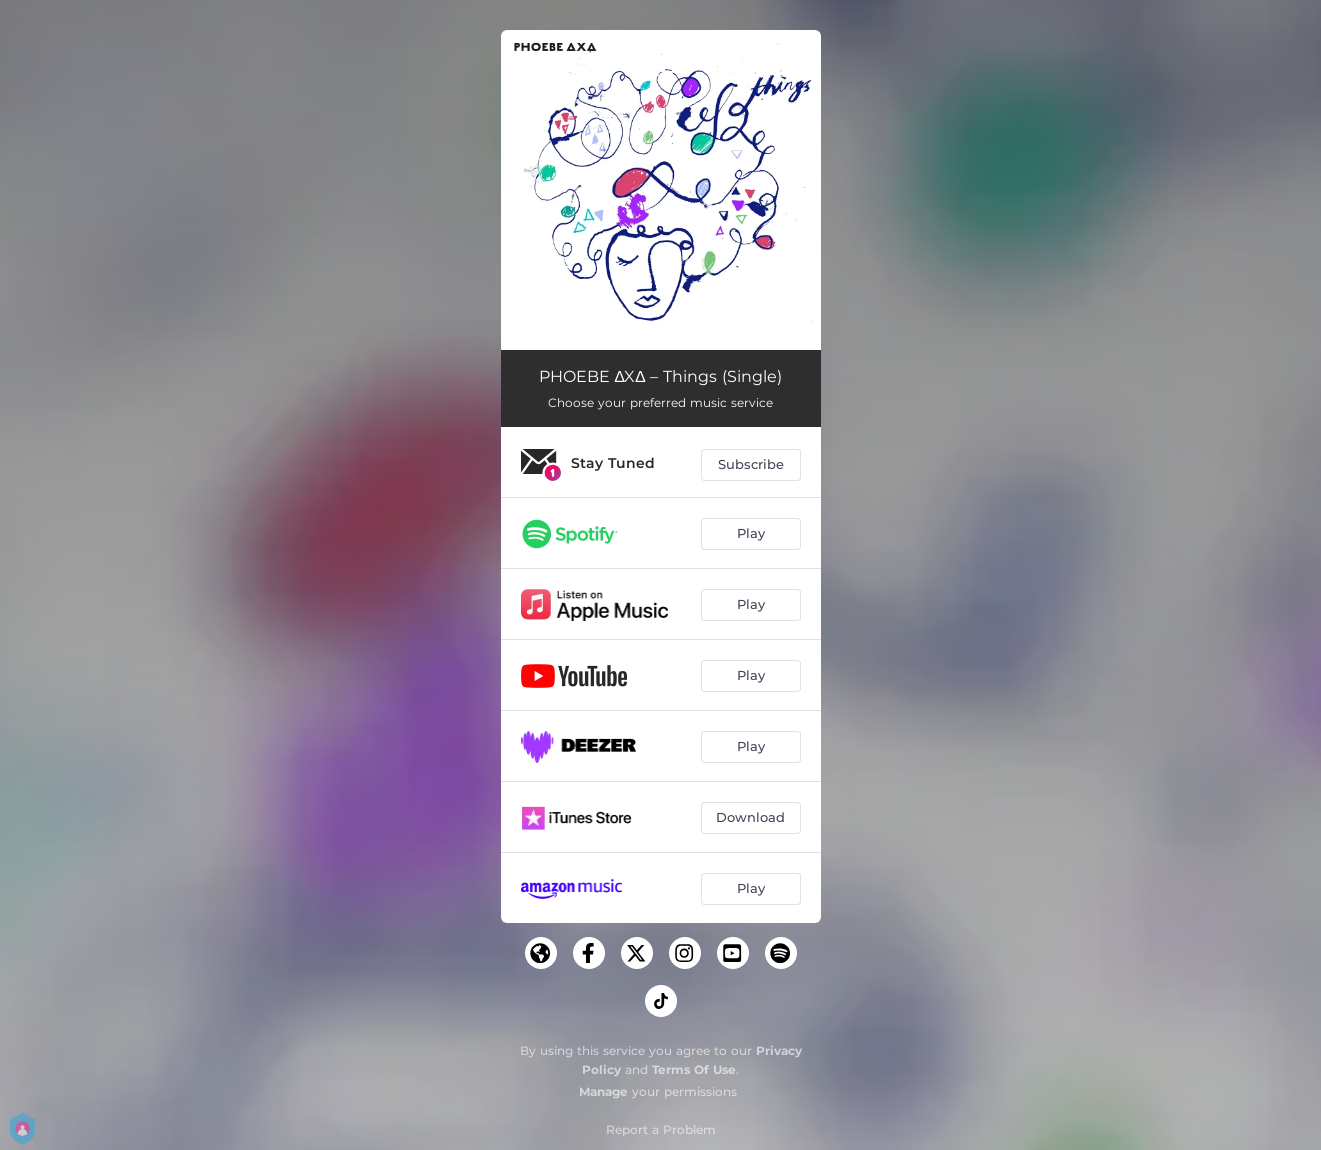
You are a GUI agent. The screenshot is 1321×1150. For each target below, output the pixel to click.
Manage (603, 1091)
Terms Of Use (694, 1069)
